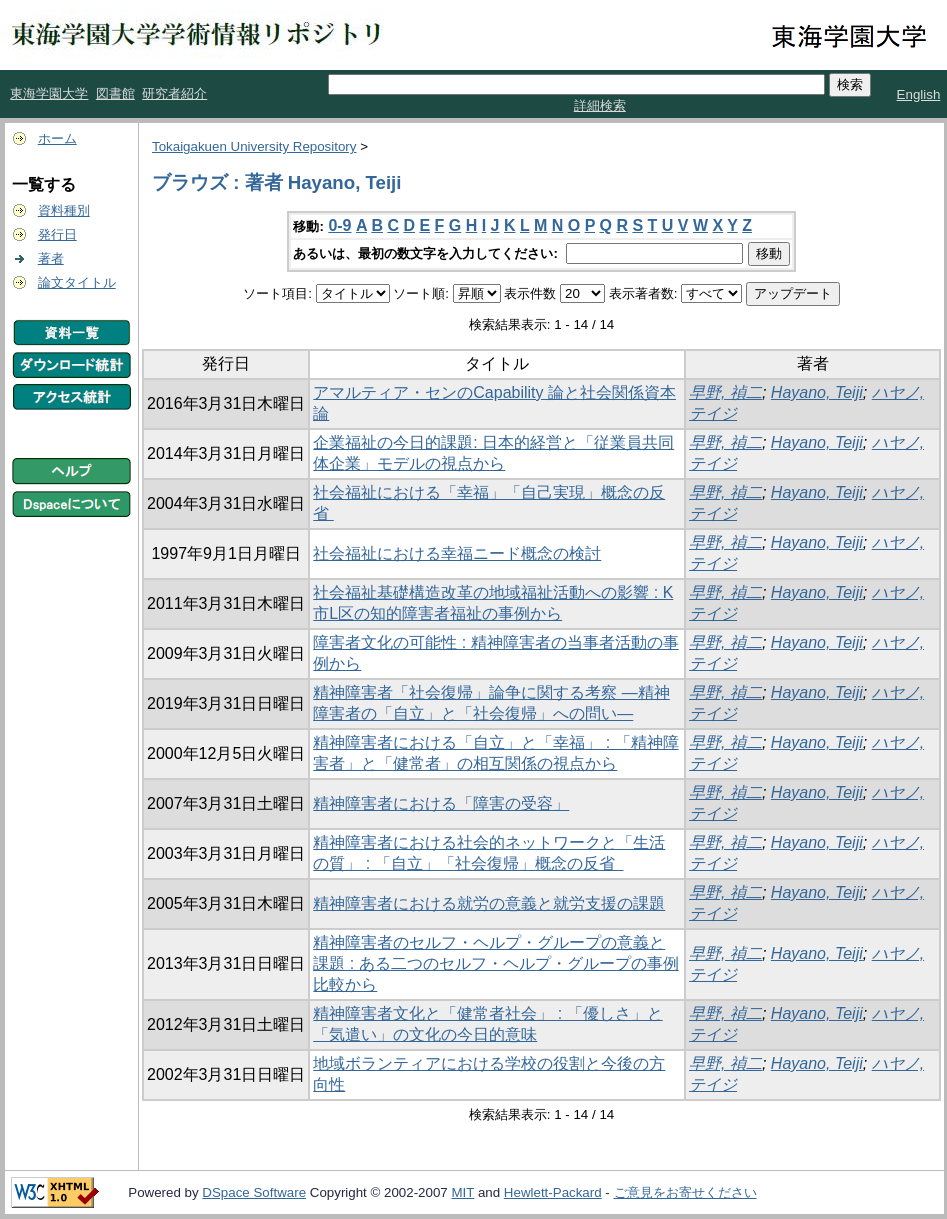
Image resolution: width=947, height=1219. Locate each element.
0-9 (339, 225)
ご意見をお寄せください (685, 1192)
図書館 (115, 93)
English (919, 94)
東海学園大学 (49, 93)
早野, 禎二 (725, 392)
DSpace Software (254, 1192)
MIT (462, 1192)
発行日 (57, 234)
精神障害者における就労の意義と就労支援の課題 (489, 903)
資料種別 (64, 210)
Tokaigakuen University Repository (254, 146)
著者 (51, 258)
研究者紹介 (174, 93)
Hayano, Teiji (817, 392)
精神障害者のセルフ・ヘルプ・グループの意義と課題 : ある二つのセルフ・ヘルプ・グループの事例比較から (495, 963)
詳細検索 (600, 105)
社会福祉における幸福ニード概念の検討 (457, 553)
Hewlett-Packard (553, 1192)
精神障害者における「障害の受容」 (441, 803)
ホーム (57, 138)
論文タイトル (77, 282)
